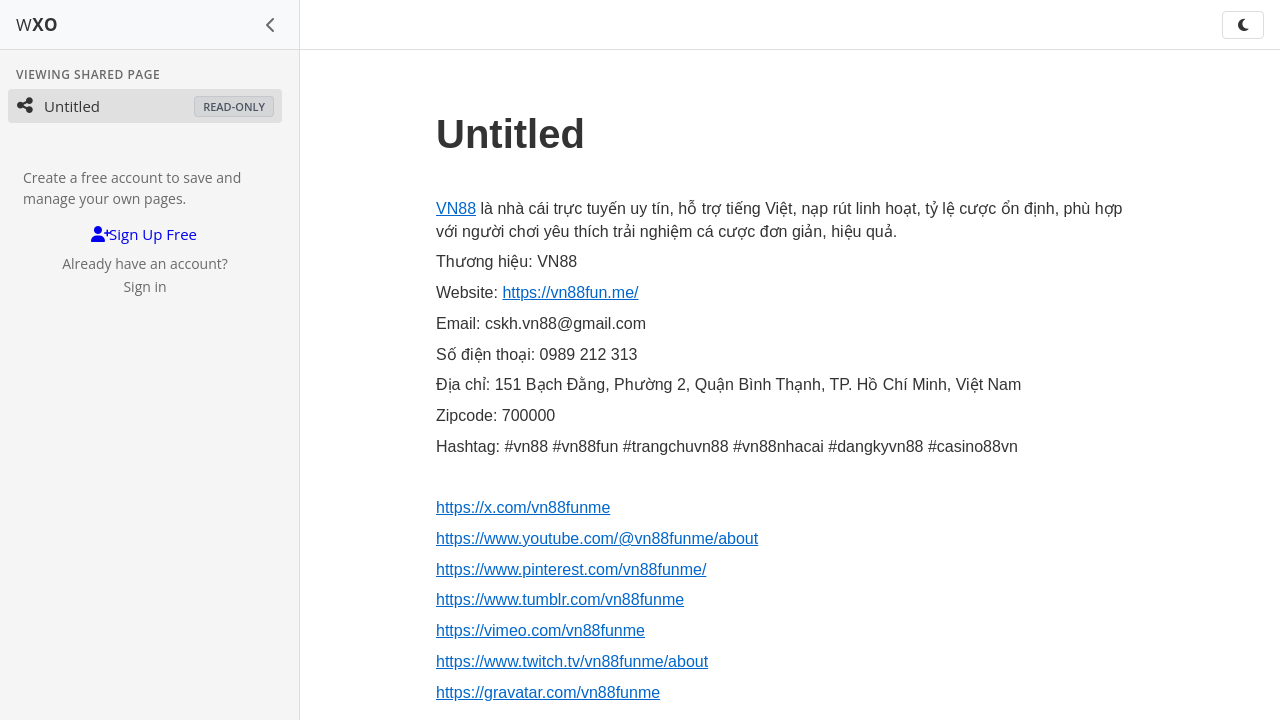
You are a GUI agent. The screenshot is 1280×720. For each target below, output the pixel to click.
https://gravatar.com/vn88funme (548, 692)
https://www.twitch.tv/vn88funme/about (572, 661)
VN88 (456, 208)
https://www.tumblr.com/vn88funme (560, 599)
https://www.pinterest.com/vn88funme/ (571, 569)
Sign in (144, 286)
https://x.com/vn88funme (523, 507)
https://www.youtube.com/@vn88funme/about (597, 538)
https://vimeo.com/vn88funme (540, 630)
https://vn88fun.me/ (570, 292)
